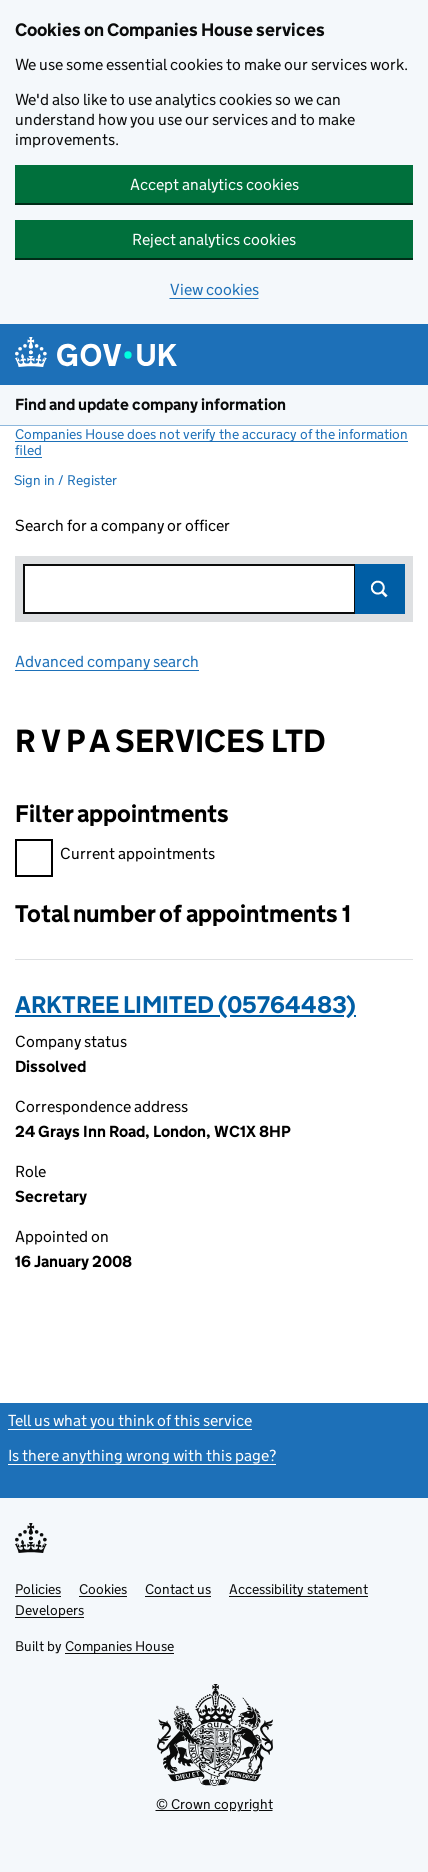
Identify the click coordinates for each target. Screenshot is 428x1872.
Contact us (178, 1589)
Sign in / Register (65, 480)
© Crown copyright (214, 1804)
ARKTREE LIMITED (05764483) (185, 1004)
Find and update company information (150, 404)
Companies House (119, 1646)
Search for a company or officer (122, 525)
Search (380, 589)
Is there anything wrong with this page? (142, 1455)
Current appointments (115, 856)
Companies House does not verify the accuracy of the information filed (211, 442)
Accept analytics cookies (214, 184)
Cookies (103, 1589)
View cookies (214, 289)
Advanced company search (107, 661)
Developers (49, 1610)
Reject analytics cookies (214, 239)
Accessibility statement (298, 1589)
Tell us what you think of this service (130, 1420)
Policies (38, 1589)
